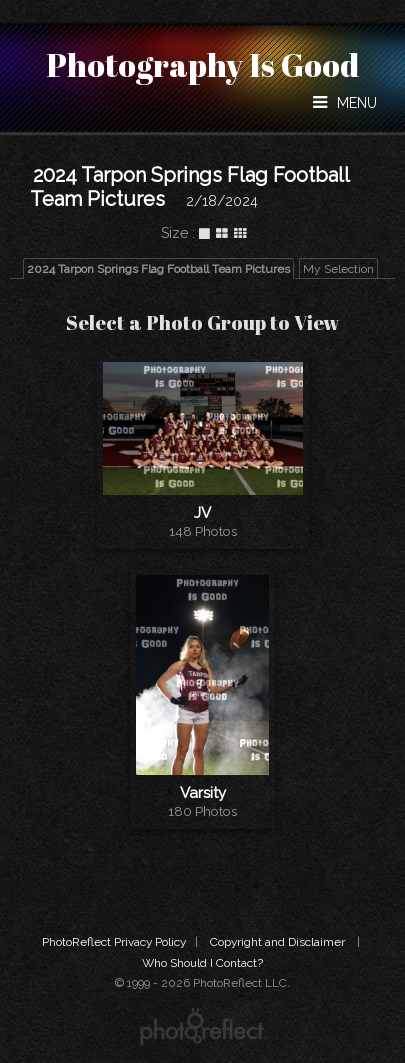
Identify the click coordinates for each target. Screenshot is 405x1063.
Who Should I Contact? (202, 963)
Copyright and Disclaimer (279, 942)
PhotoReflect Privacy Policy (114, 942)
